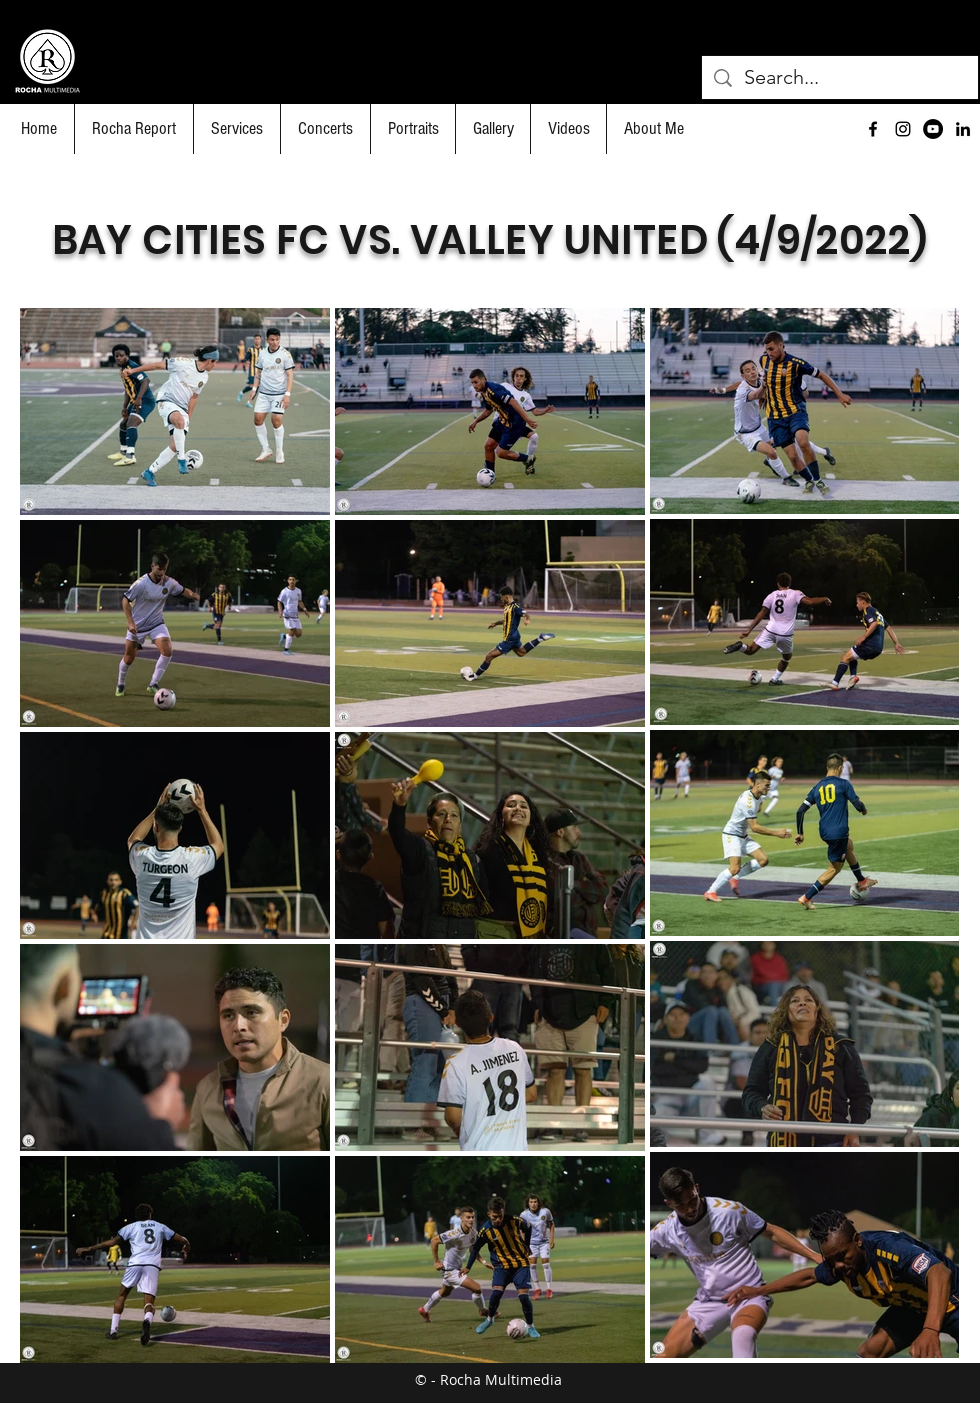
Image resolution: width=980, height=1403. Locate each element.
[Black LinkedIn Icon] (963, 129)
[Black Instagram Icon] (903, 129)
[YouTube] (933, 129)
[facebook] (873, 129)
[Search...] (840, 77)
